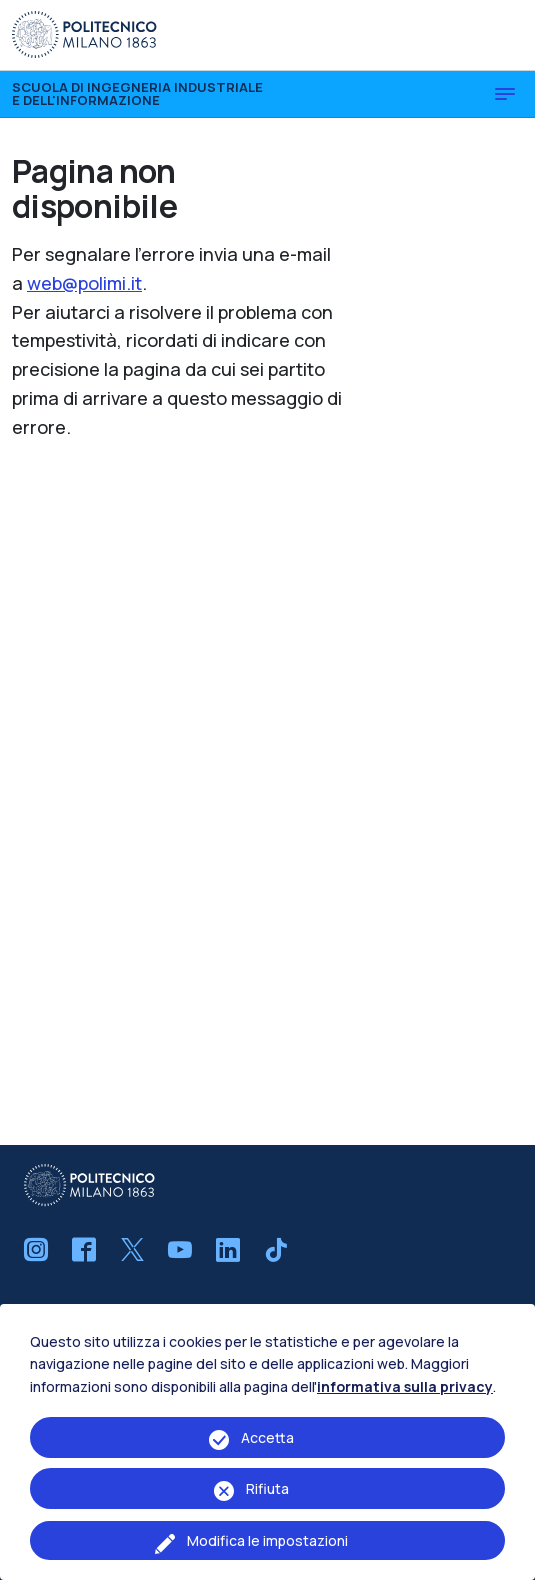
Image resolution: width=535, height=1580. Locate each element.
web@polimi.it (84, 283)
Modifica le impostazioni (267, 1540)
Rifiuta (267, 1488)
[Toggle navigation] (505, 94)
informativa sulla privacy (405, 1386)
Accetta (267, 1437)
